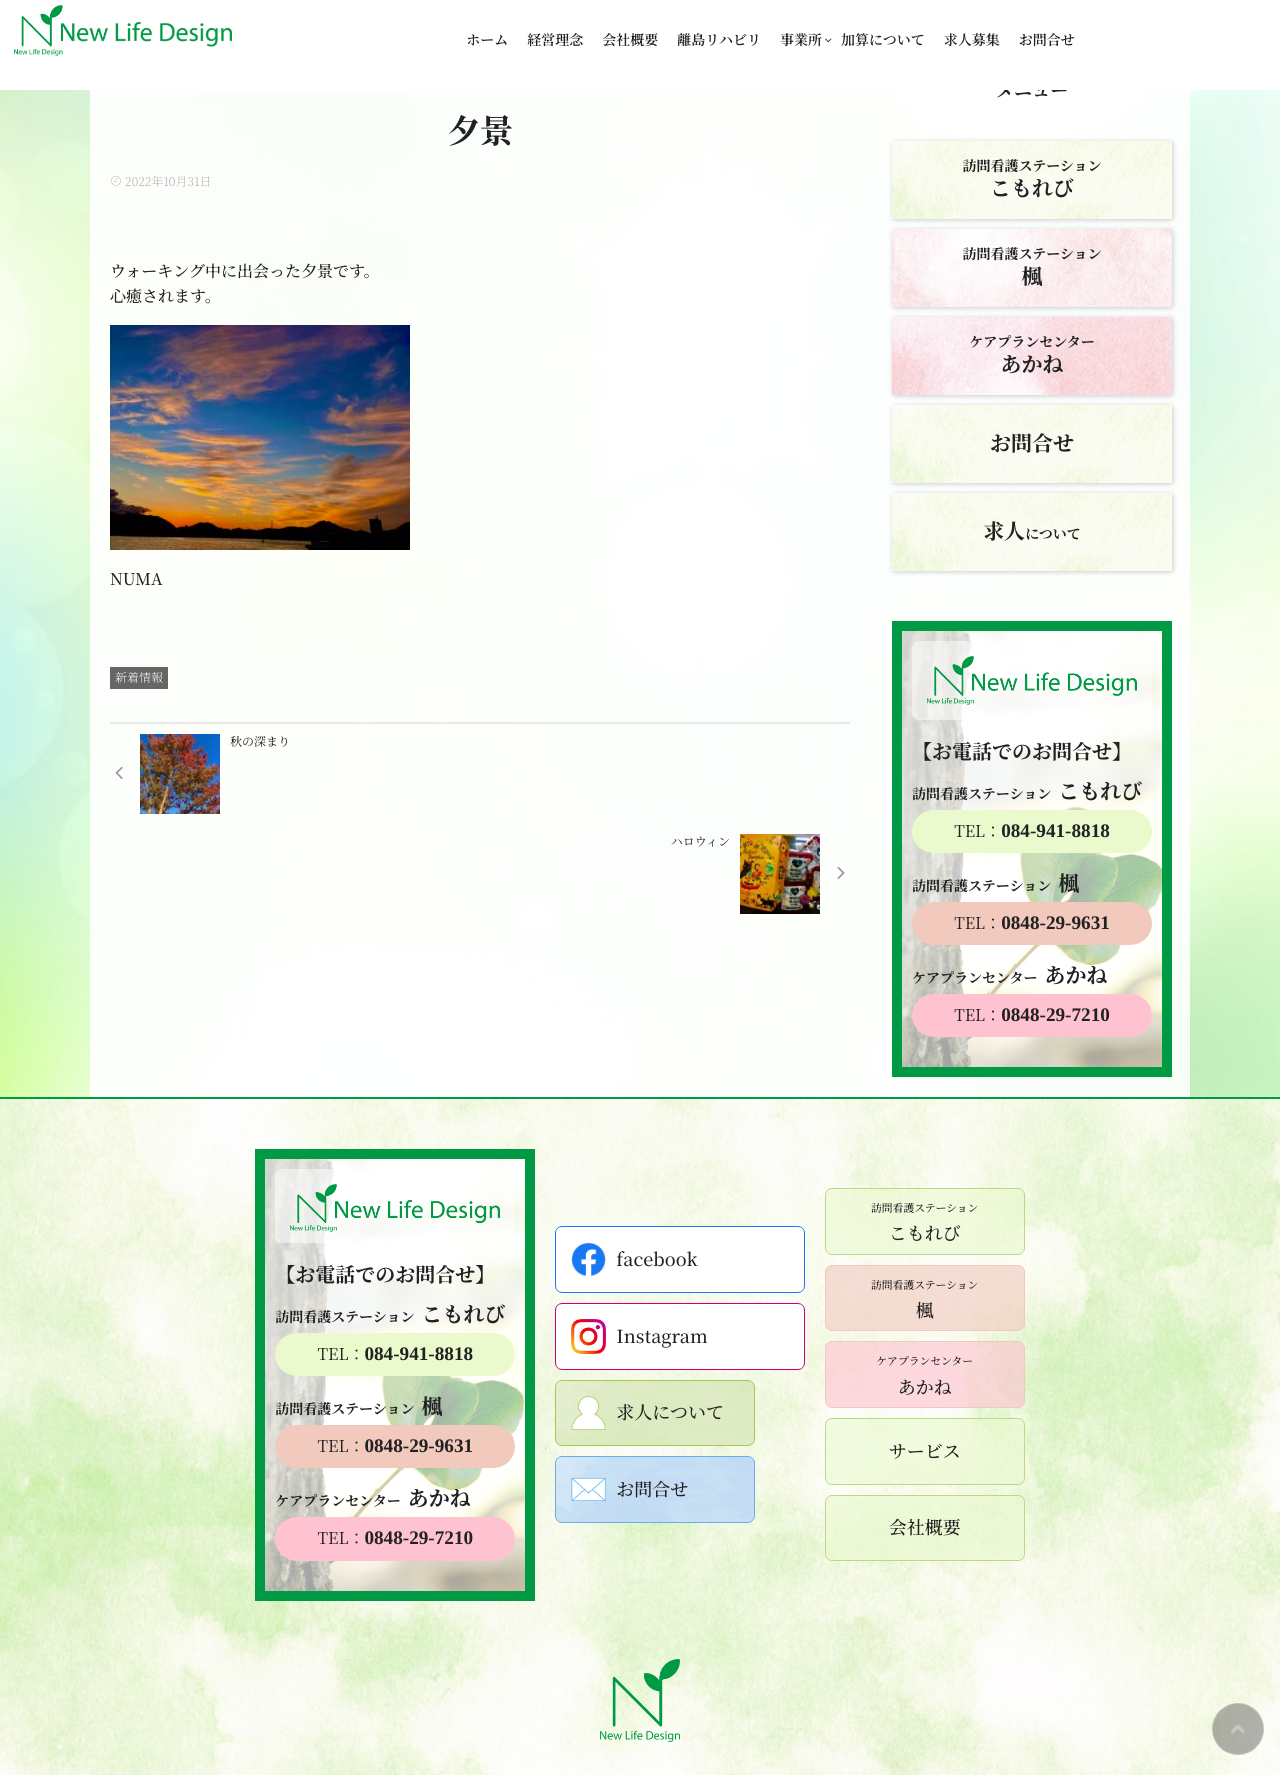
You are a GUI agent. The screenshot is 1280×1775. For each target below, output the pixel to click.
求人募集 (972, 30)
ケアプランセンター (1031, 355)
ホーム (487, 30)
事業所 (801, 30)
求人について (672, 1413)
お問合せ (1047, 30)
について (1032, 531)
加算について (883, 30)
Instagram (664, 1336)
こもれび (899, 1221)
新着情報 (139, 677)
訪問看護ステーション (1031, 179)
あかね (900, 1374)
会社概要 (630, 30)
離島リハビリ (719, 30)
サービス (900, 1451)
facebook (659, 1259)
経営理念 (555, 30)
